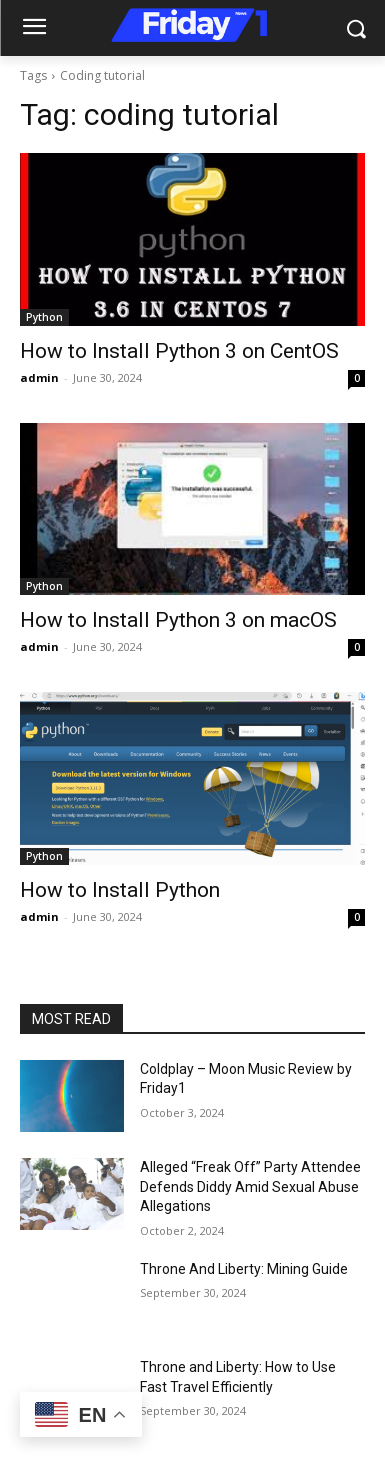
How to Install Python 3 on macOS (178, 620)
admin (39, 377)
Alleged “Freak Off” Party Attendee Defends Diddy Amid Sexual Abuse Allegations (250, 1186)
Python (44, 317)
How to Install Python (120, 890)
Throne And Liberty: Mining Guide (244, 1269)
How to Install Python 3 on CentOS (179, 351)
